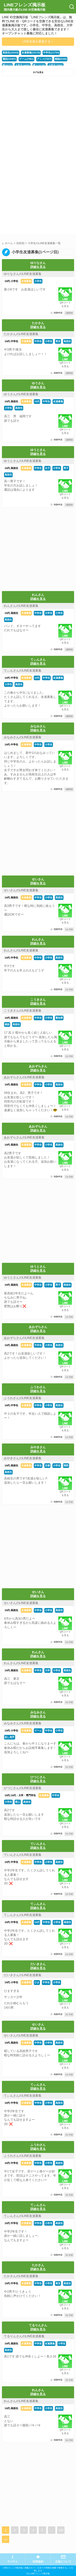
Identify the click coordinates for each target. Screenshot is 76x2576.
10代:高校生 (11, 401)
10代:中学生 (11, 341)
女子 (47, 468)
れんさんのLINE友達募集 (21, 605)
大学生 (48, 613)
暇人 (17, 1801)
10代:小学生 (11, 281)
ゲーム (38, 1730)
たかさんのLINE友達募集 (21, 334)
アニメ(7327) (44, 58)
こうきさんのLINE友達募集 (22, 1010)
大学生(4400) (22, 65)
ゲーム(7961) (26, 58)
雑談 (7, 1024)
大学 (47, 1670)
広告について (63, 2561)
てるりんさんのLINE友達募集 (24, 2336)
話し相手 (10, 1737)
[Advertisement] (38, 118)
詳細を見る (38, 267)
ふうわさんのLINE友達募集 (22, 1398)
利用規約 (38, 2561)
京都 (47, 1465)
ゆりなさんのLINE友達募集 (22, 273)
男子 (66, 468)
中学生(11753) (51, 52)
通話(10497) (9, 58)
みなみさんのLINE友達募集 (22, 737)
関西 (66, 1465)
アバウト (12, 2561)
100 (61, 2530)
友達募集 (26, 281)
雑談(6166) (61, 58)
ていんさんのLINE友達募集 (22, 1854)
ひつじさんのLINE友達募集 (22, 1788)
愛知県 (59, 1017)
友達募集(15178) (31, 52)
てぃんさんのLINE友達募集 (22, 670)
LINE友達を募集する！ (38, 41)
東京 (57, 341)
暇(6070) (7, 65)
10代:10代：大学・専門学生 (20, 1795)
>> (5, 2539)
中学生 (38, 341)
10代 (37, 401)
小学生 (38, 281)
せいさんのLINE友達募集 (21, 890)
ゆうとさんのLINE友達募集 (22, 460)
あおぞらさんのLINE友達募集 (24, 1077)
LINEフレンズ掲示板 (24, 7)
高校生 (67, 341)
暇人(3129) (39, 65)
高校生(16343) (10, 52)
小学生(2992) (55, 65)
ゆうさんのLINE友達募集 (21, 394)
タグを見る (38, 72)
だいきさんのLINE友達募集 (22, 1975)
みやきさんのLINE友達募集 (22, 1458)
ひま (36, 1982)
